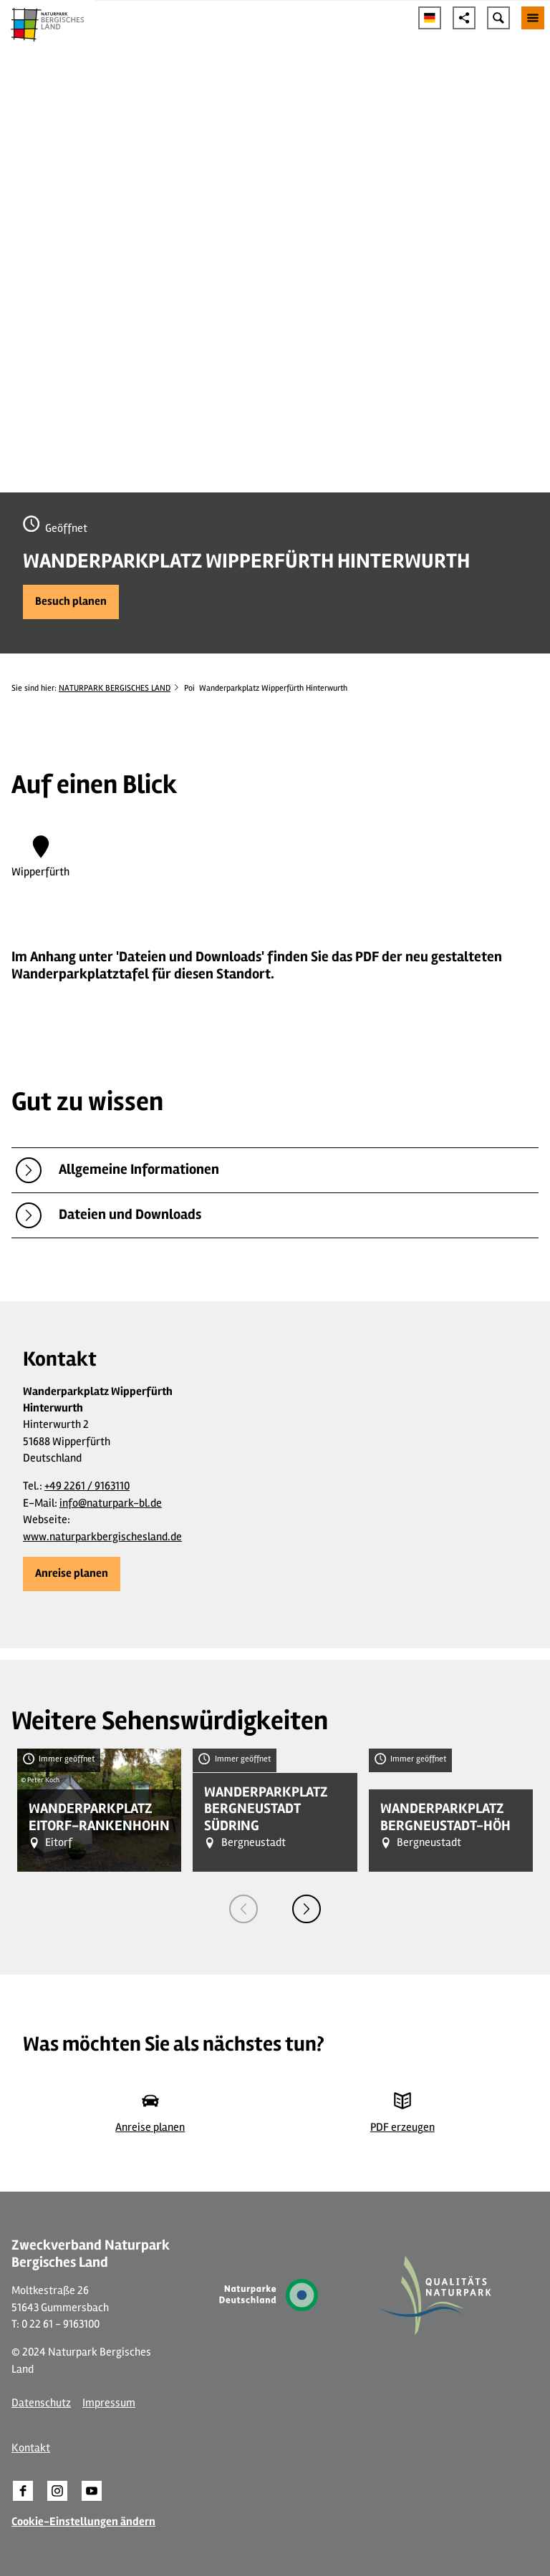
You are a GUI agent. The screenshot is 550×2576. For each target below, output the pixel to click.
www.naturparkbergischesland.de (102, 1537)
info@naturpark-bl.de (110, 1503)
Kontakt (30, 2448)
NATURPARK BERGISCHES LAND (114, 688)
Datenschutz (41, 2403)
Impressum (108, 2403)
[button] (71, 602)
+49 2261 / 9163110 (87, 1486)
